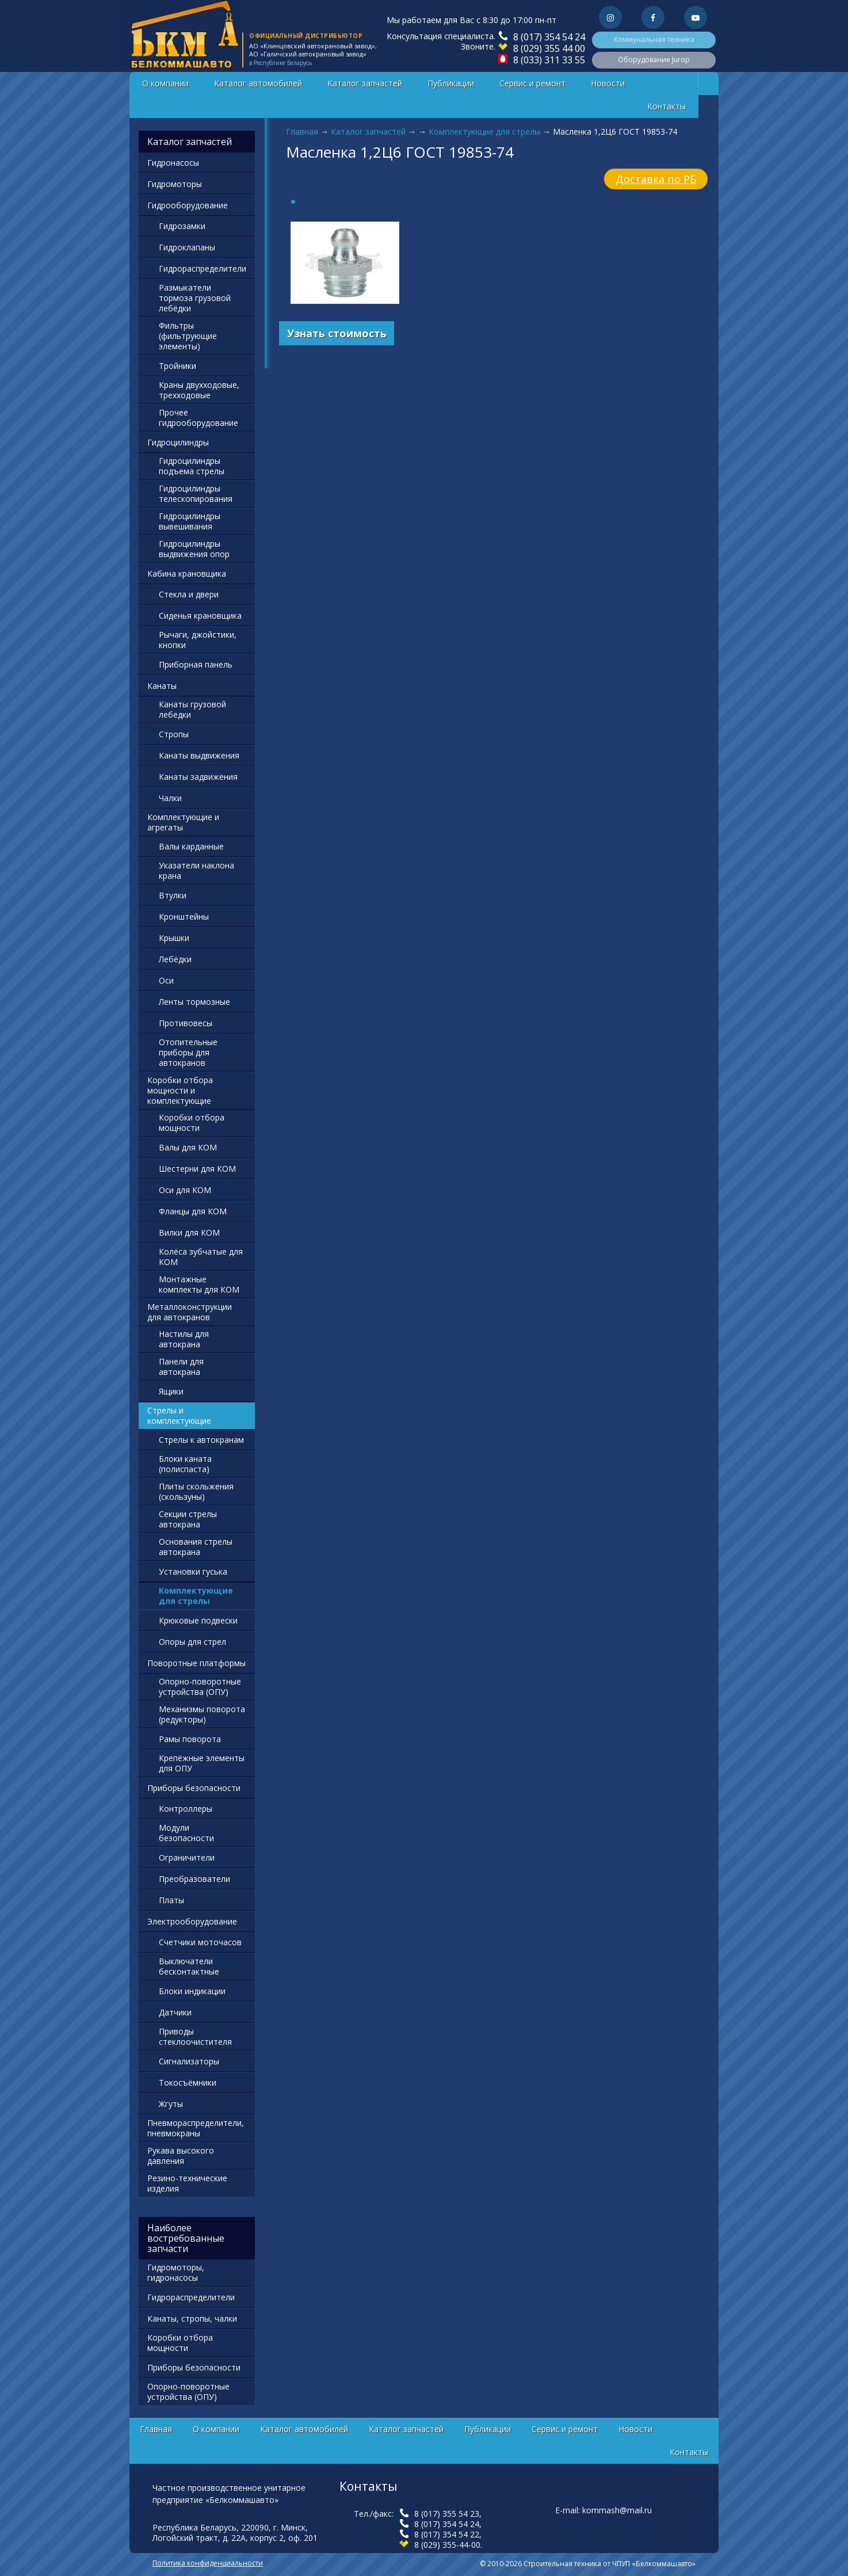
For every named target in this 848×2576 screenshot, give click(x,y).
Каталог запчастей (364, 83)
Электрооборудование (192, 1921)
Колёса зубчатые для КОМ (201, 1256)
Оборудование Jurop (654, 59)
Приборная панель (195, 664)
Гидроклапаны (187, 247)
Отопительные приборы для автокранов (188, 1052)
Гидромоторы (174, 183)
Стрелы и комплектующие (179, 1415)
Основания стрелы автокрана (195, 1546)
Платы (171, 1900)
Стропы (174, 734)
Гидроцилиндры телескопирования (195, 493)
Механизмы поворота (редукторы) (202, 1714)
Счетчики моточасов (200, 1942)
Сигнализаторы (189, 2061)
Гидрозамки (182, 225)
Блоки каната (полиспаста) (185, 1463)
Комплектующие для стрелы (484, 131)
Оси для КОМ (185, 1189)
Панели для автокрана (181, 1366)
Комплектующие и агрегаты (183, 822)
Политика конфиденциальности (207, 2563)
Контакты (666, 106)
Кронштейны (184, 916)
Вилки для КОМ (189, 1232)
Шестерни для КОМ (197, 1168)
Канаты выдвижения (199, 755)
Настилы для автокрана (184, 1339)
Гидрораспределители (202, 268)
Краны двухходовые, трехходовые (199, 390)
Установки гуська (193, 1571)
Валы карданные (191, 846)
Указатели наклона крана (196, 870)
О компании (165, 83)
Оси (166, 980)
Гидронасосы (173, 162)
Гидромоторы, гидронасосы (175, 2272)
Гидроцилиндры (178, 442)
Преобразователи (194, 1878)
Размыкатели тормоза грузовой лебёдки (195, 298)
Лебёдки (175, 959)
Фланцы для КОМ (193, 1211)
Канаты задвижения (198, 776)
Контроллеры (185, 1808)
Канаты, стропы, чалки (192, 2318)
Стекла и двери (189, 594)
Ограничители (187, 1857)
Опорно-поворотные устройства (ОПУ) (200, 1686)
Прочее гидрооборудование (198, 417)
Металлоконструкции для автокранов (189, 1312)
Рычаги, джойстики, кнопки (197, 639)
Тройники (177, 365)
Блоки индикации (192, 1991)
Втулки (172, 895)
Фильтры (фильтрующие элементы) (188, 336)
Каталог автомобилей (258, 83)
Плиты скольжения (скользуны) (196, 1491)
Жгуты (171, 2103)
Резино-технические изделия (187, 2183)
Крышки (174, 937)
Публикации (450, 83)
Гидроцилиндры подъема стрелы (191, 466)
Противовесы (185, 1023)
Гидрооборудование (187, 205)
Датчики (175, 2012)
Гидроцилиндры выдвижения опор (194, 548)
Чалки (170, 797)
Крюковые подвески (198, 1620)
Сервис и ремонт (532, 83)
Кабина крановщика (186, 573)
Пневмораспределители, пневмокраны (195, 2128)
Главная (302, 131)
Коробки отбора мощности (191, 1122)
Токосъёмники (187, 2082)
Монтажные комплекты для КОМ (199, 1284)
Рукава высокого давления (180, 2155)
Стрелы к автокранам (201, 1439)
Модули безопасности (186, 1832)
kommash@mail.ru (617, 2510)
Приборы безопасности (193, 1787)
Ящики (171, 1391)
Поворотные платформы (196, 1662)
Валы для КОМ (188, 1147)
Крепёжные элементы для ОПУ (202, 1763)
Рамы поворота (190, 1738)
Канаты (162, 685)
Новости (608, 83)
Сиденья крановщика (200, 615)
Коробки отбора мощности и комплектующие (180, 1090)
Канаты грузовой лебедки (192, 709)
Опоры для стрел (192, 1641)
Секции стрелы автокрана (188, 1519)
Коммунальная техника (654, 39)
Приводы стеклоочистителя (195, 2036)
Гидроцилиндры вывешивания (189, 521)
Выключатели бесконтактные (189, 1966)
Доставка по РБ (656, 179)
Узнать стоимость (337, 333)
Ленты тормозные (194, 1001)
